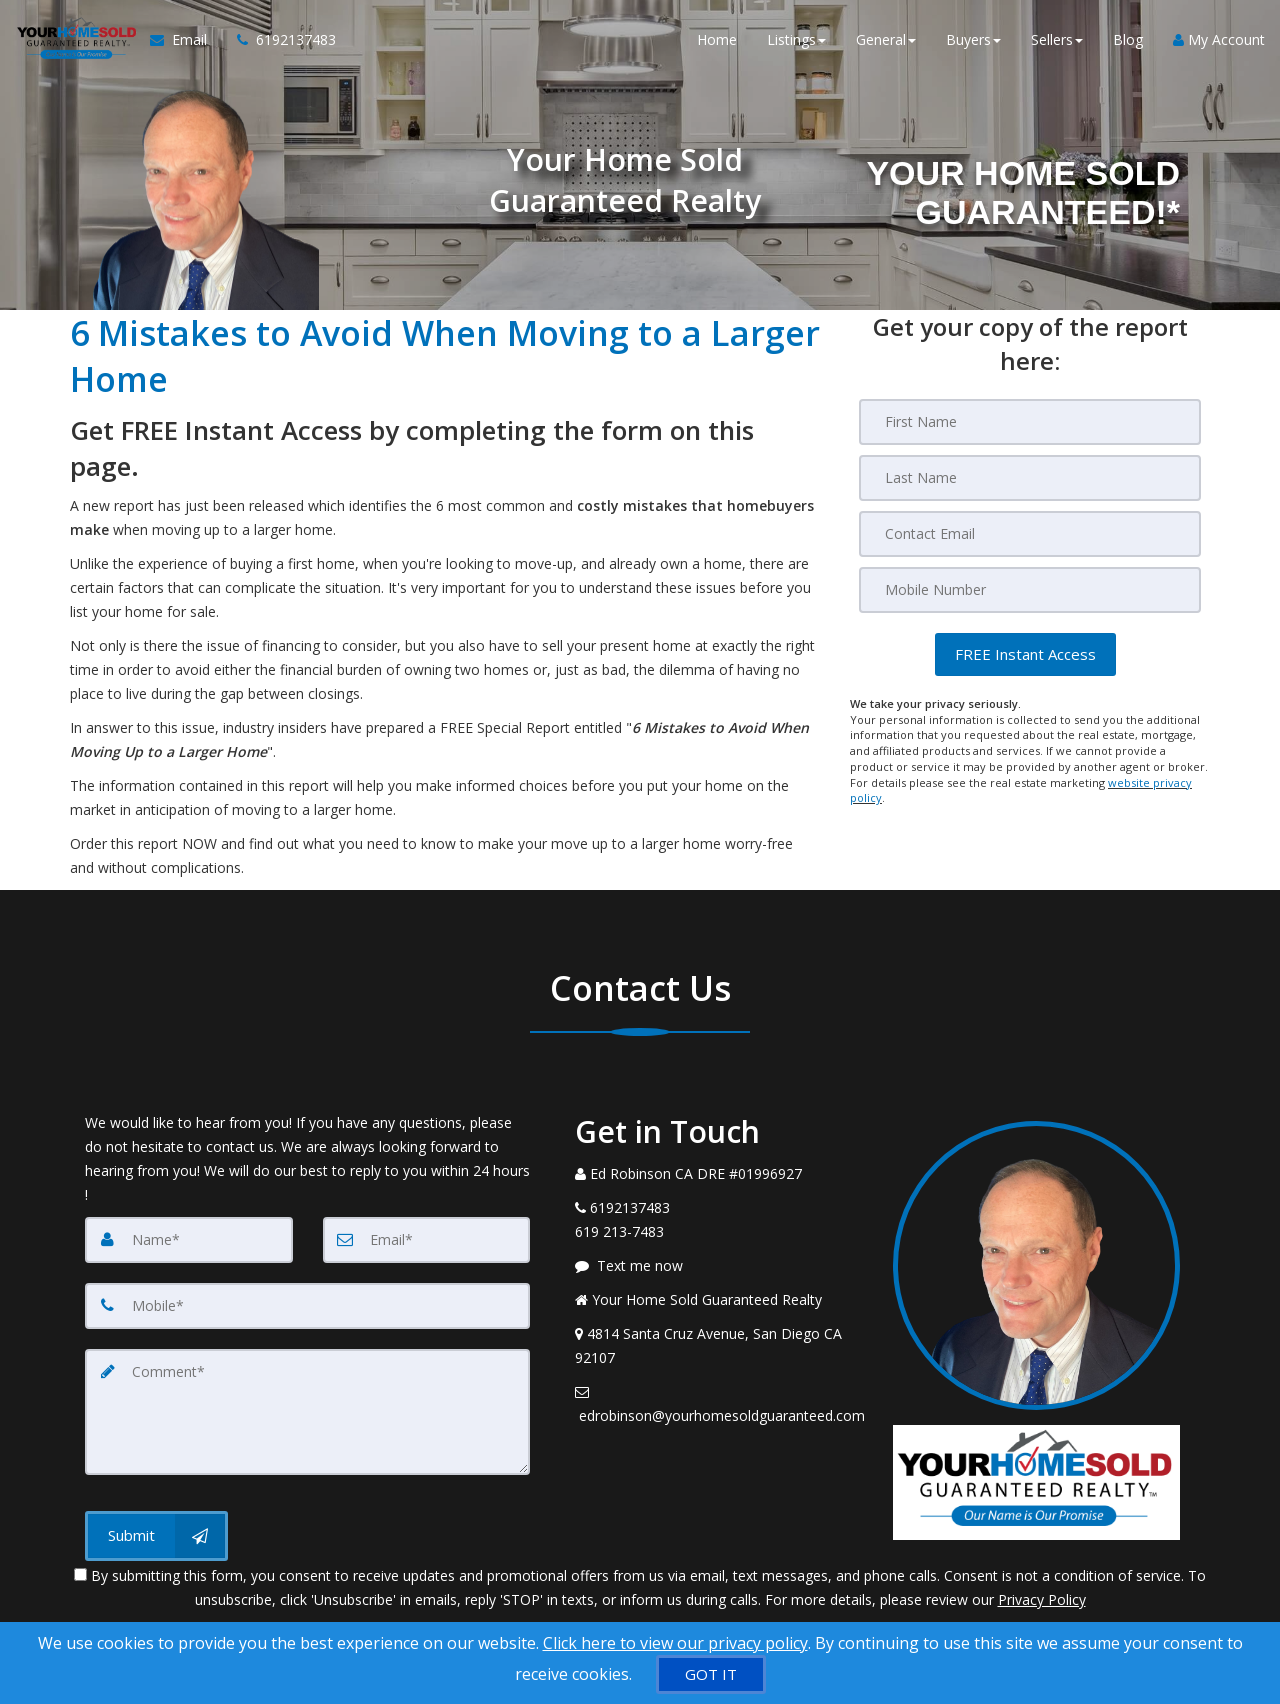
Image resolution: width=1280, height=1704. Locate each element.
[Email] (1030, 534)
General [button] (886, 39)
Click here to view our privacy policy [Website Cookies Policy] (675, 1643)
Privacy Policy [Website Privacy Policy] (1042, 1599)
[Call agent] (279, 40)
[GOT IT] (711, 1674)
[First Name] (1030, 422)
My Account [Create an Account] (1219, 39)
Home (717, 39)
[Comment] (307, 1412)
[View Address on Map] (719, 1346)
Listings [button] (796, 39)
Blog (1128, 39)
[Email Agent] (186, 40)
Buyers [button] (973, 39)
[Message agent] (719, 1266)
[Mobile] (1030, 590)
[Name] (189, 1240)
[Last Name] (1030, 478)
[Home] (75, 40)
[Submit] (156, 1536)
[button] (1025, 654)
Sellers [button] (1057, 39)
